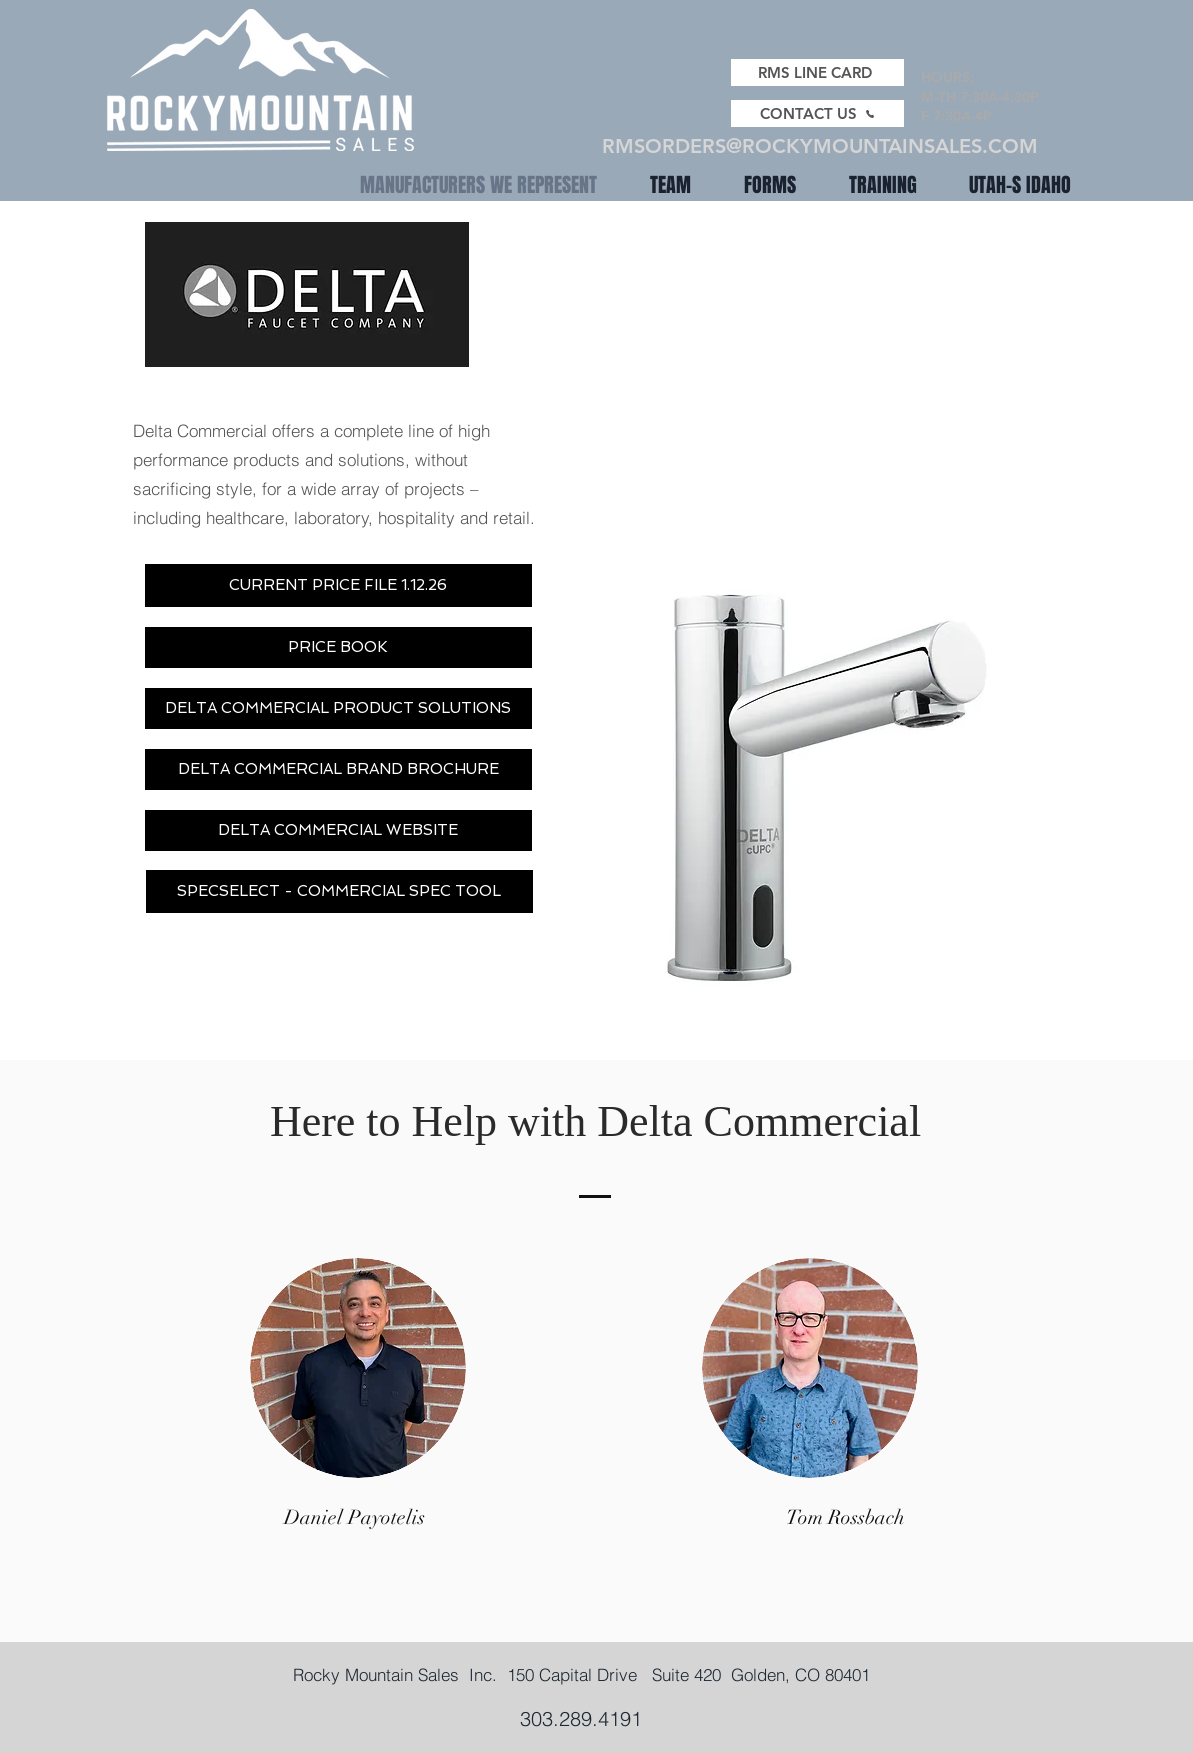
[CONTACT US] (817, 113)
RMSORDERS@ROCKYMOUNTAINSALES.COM (820, 146)
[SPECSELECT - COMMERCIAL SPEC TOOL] (339, 891)
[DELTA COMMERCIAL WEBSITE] (338, 830)
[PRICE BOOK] (338, 647)
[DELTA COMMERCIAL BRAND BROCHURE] (338, 769)
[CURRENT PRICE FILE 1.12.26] (338, 585)
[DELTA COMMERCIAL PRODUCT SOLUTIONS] (338, 708)
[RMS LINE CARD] (817, 72)
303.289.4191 (581, 1718)
